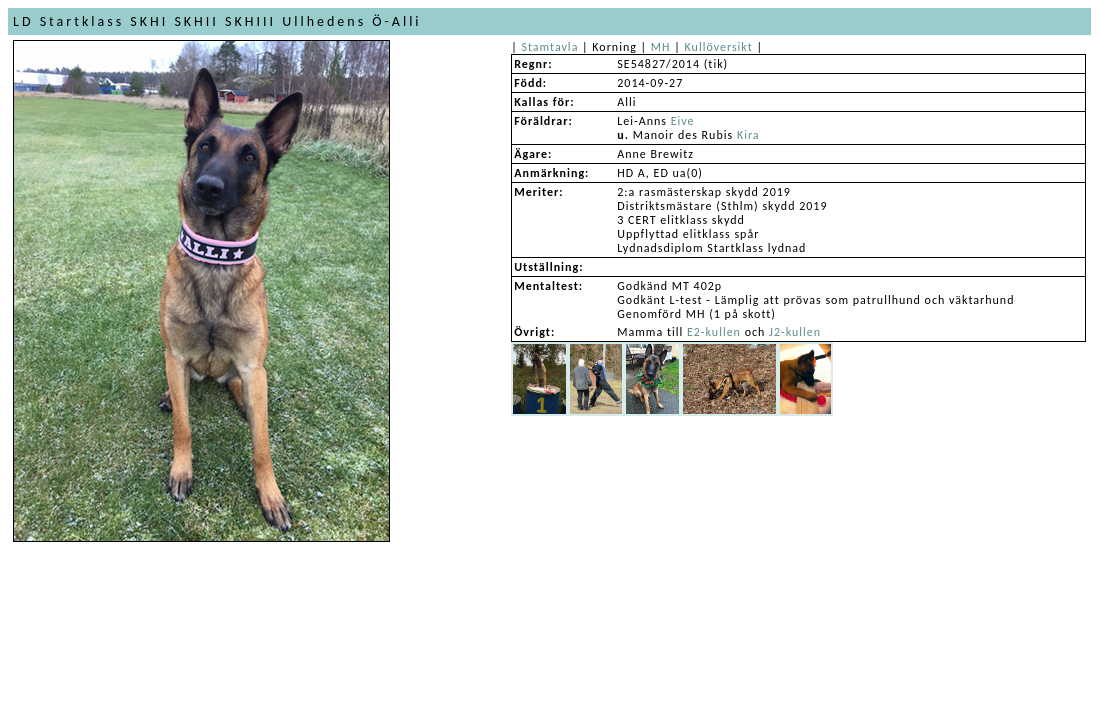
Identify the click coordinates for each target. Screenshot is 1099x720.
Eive (683, 121)
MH (661, 47)
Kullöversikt (719, 47)
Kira (748, 135)
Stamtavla (549, 47)
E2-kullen (714, 332)
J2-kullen (795, 332)
